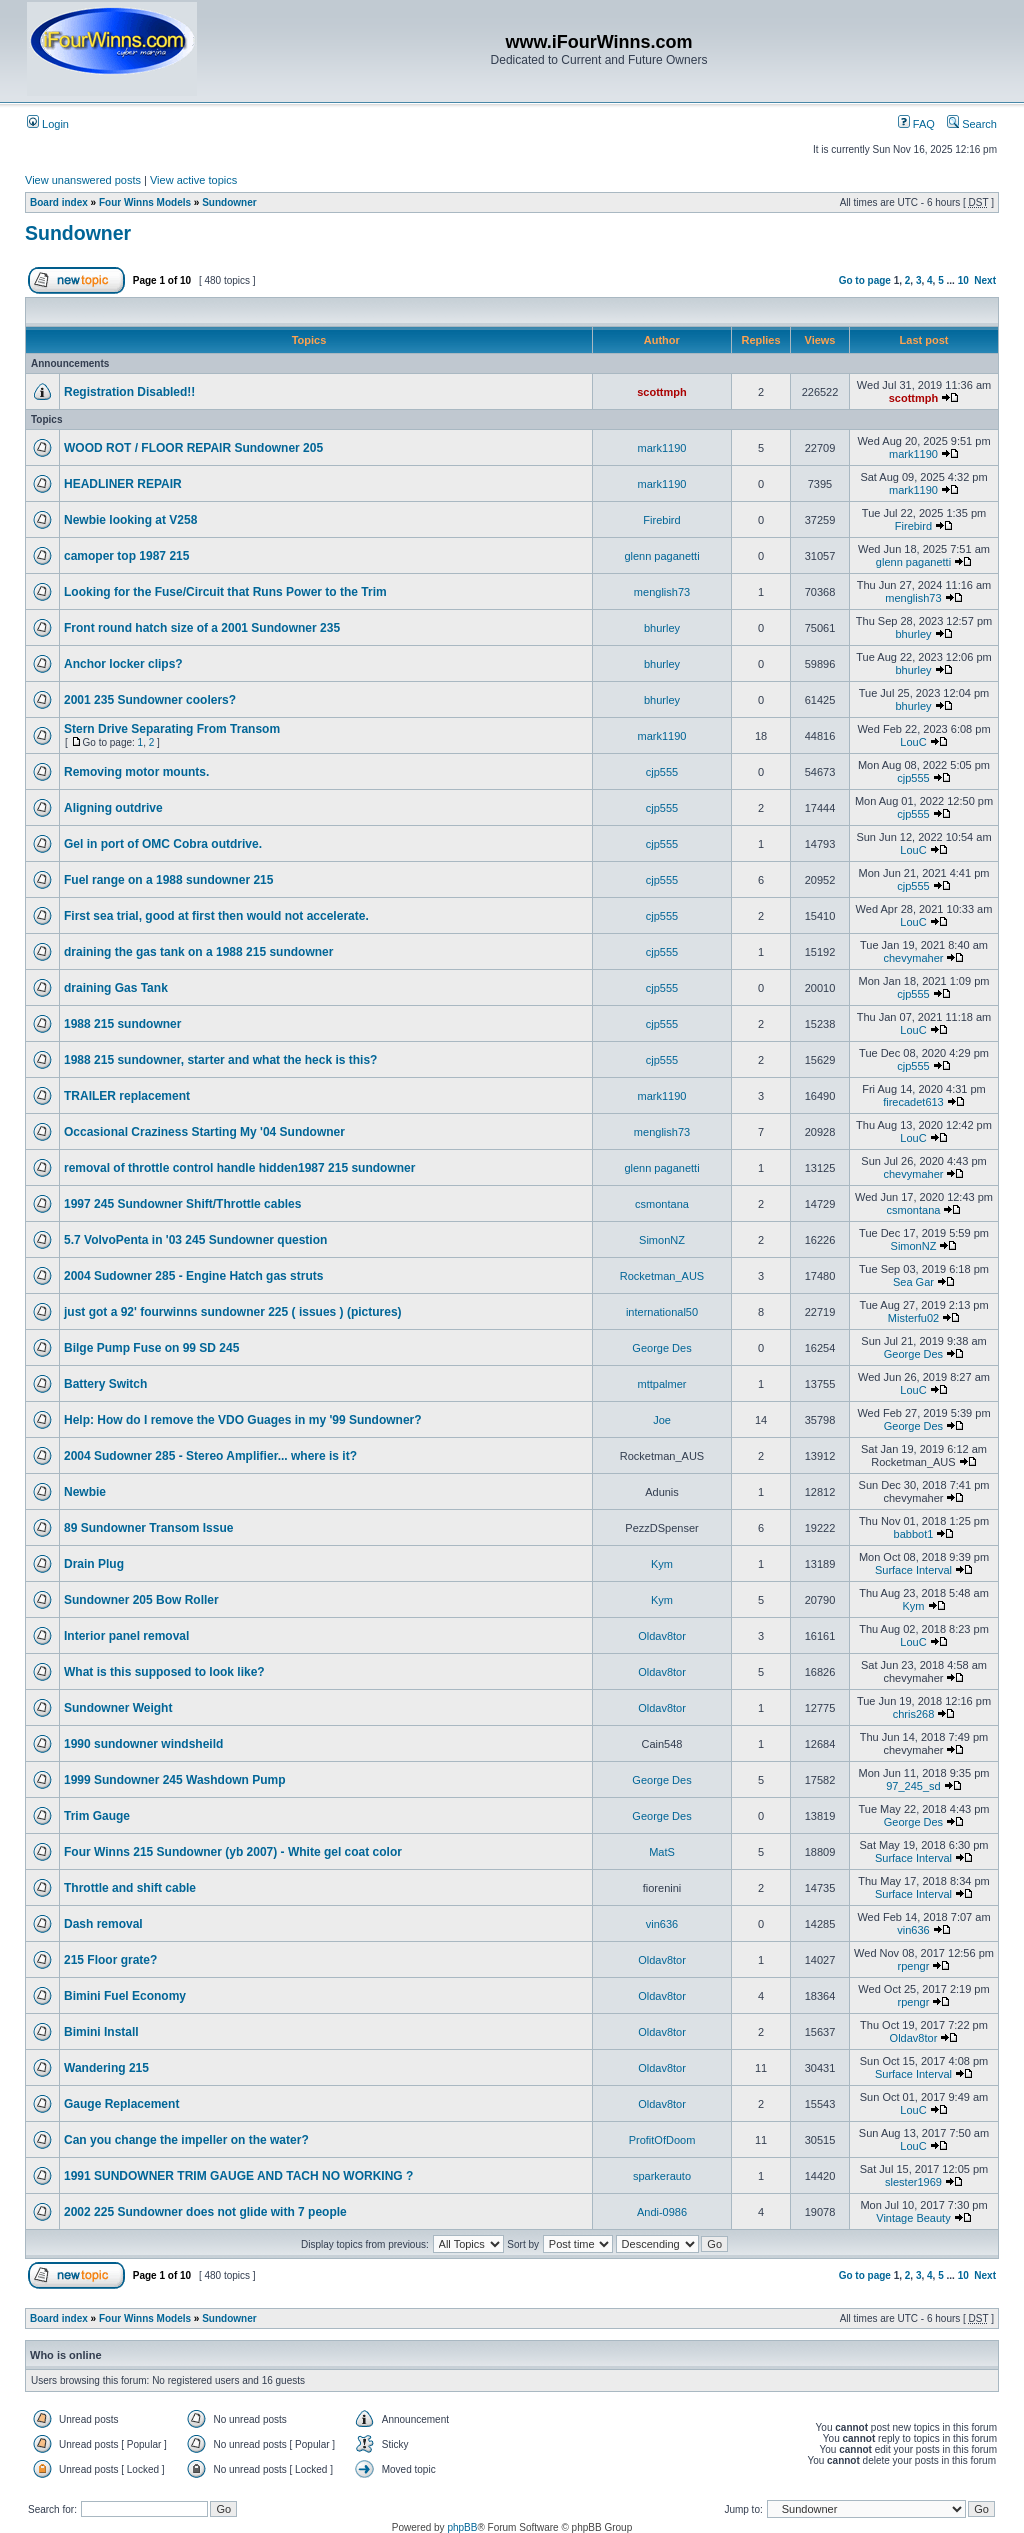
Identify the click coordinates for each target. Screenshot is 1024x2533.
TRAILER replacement (127, 1096)
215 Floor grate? (110, 1960)
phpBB (462, 2527)
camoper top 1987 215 (126, 556)
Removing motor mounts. (136, 772)
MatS (662, 1852)
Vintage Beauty (913, 2218)
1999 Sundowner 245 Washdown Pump (175, 1780)
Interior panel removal (126, 1636)
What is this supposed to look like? (164, 1672)
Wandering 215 (106, 2068)
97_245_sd (913, 1786)
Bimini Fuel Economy (125, 1996)
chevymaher (914, 958)
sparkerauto (662, 2176)
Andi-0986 (662, 2212)
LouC (913, 742)
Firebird (661, 520)
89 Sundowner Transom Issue (148, 1528)
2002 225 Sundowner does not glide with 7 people (205, 2212)
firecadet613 (913, 1102)
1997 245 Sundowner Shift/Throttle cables (182, 1204)
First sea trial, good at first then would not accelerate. (216, 916)
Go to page (865, 280)
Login (48, 124)
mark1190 (662, 448)
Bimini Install (101, 2032)
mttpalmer (662, 1384)
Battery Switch (105, 1384)
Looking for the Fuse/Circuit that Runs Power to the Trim (225, 592)
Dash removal (103, 1924)
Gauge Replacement (121, 2104)
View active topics (193, 180)
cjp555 (662, 772)
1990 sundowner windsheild (143, 1744)
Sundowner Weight (118, 1708)
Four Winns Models (145, 202)
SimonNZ (662, 1240)
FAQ (916, 124)
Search (972, 124)
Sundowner (229, 202)
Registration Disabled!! (129, 392)
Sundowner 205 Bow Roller (141, 1600)
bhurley (662, 628)
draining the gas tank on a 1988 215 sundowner (198, 952)
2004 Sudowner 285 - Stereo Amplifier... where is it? (210, 1456)
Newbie (85, 1492)
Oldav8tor (662, 1636)
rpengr (914, 1966)
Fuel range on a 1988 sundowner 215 (168, 880)
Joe (662, 1420)
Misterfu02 (913, 1318)
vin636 (662, 1924)
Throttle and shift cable (130, 1888)
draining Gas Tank (116, 988)
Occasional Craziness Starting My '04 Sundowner (204, 1132)
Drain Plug (94, 1564)
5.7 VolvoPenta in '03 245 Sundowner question (195, 1240)
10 (963, 280)
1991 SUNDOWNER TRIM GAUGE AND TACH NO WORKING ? (238, 2176)
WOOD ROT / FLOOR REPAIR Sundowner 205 (193, 448)
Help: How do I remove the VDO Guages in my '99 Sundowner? (243, 1420)
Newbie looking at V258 (130, 520)
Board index (59, 202)
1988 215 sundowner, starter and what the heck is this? (220, 1060)
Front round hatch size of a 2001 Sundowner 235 (202, 628)
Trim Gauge (97, 1816)
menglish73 (662, 592)
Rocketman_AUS (662, 1276)
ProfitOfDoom (662, 2140)
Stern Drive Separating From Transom (172, 729)
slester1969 (913, 2182)
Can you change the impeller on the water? (186, 2140)
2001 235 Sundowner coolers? (150, 700)
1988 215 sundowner (122, 1024)
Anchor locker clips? (123, 664)
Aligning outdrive (113, 808)
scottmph (662, 392)
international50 (662, 1312)
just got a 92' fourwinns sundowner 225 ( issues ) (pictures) (233, 1312)
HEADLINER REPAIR (123, 484)
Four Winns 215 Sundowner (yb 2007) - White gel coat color (233, 1852)
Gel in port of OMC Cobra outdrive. (163, 844)
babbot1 (914, 1534)
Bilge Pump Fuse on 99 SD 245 (151, 1348)
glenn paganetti (661, 556)
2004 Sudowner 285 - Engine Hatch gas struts (193, 1276)
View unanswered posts (83, 180)
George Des (661, 1348)
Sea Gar (913, 1282)
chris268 (914, 1714)
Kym (662, 1564)
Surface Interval (913, 1570)
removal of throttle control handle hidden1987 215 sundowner (239, 1168)
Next (985, 280)
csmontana (662, 1204)
